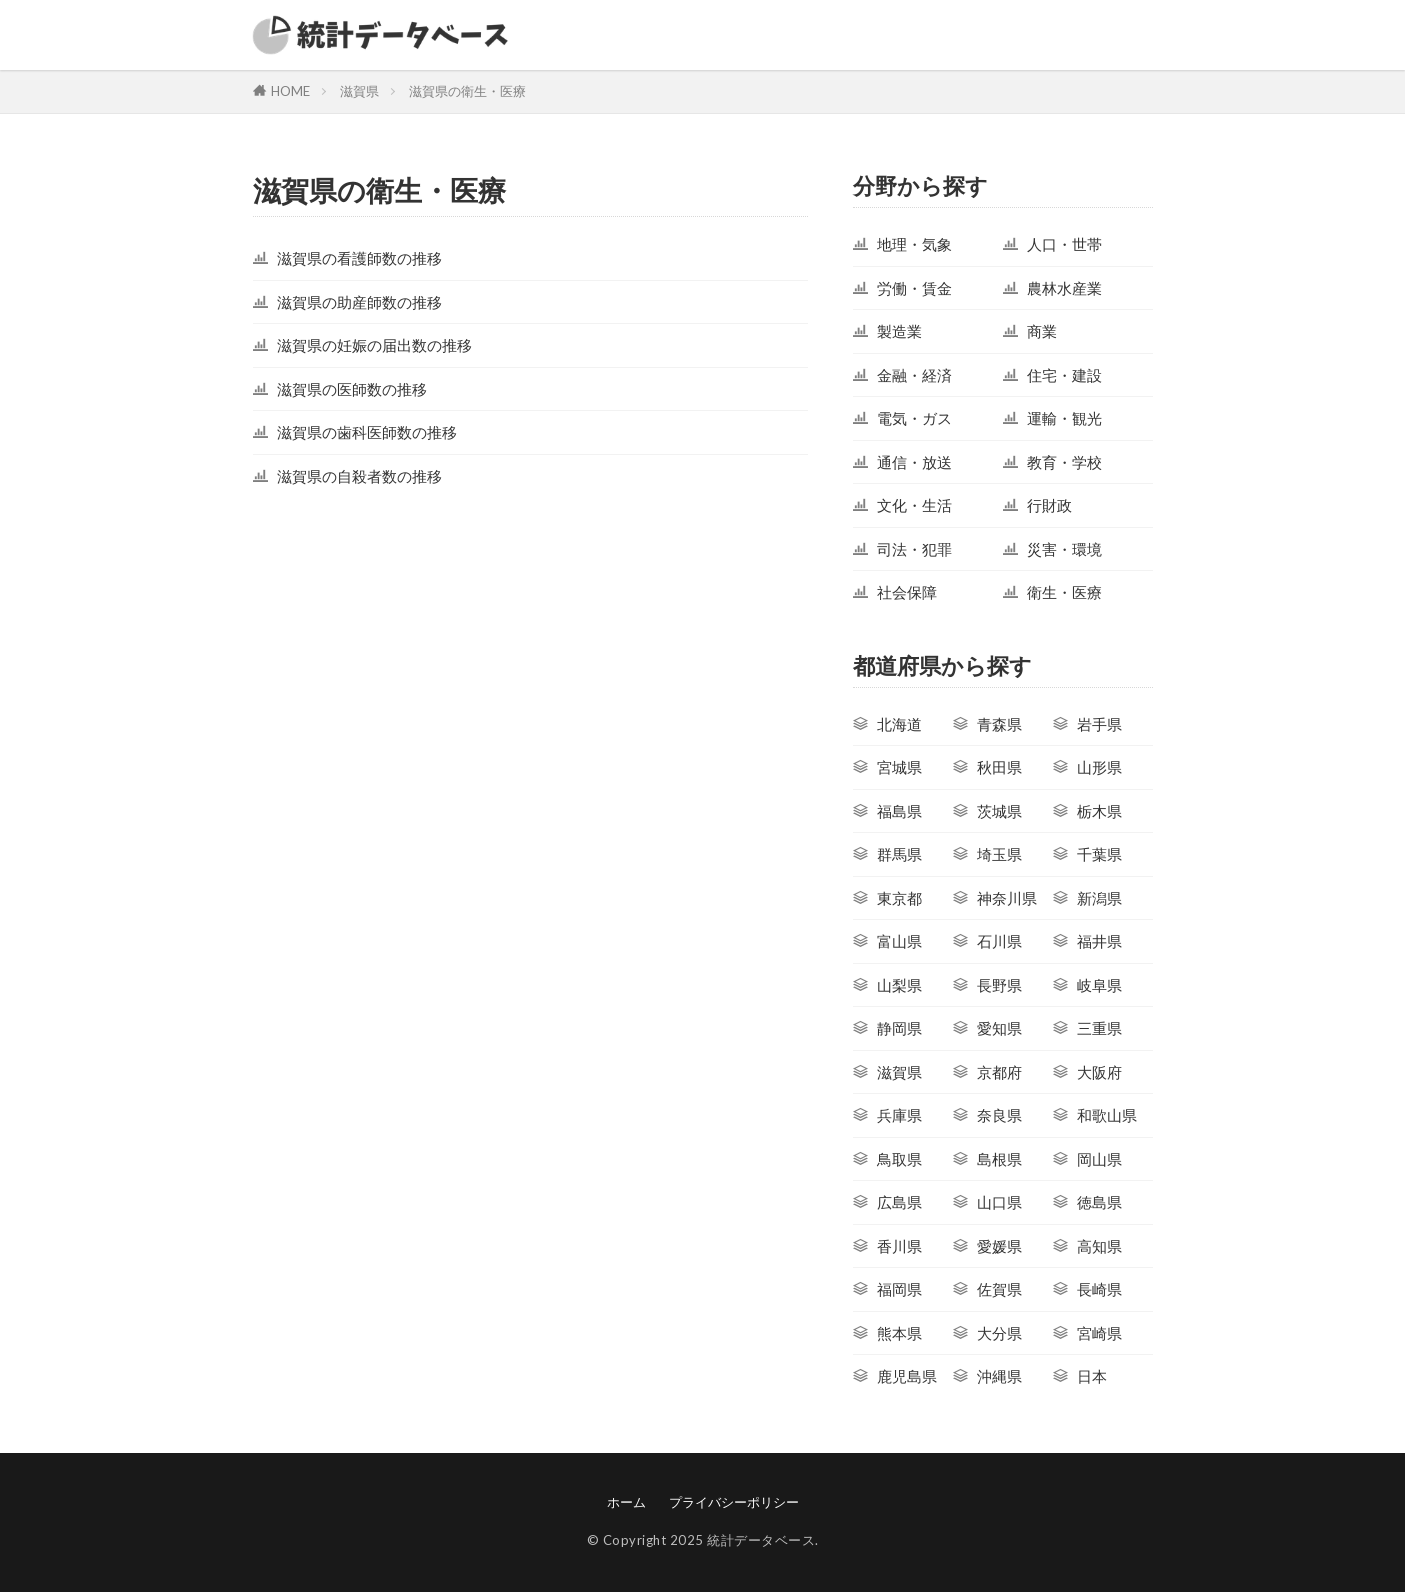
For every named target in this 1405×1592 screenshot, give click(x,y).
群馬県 (899, 854)
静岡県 (899, 1028)
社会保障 (907, 592)
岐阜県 (1099, 985)
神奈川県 (1007, 898)
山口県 (999, 1202)
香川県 (899, 1246)
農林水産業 (1064, 288)
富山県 (899, 941)
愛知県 (999, 1028)
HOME (290, 91)
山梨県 (899, 985)
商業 (1042, 331)
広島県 (899, 1202)
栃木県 (1099, 811)
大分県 (999, 1333)
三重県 (1099, 1028)
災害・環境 (1064, 549)
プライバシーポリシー (734, 1502)
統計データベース (761, 1540)
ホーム (626, 1502)
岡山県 (1099, 1159)
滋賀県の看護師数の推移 (359, 258)
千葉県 (1099, 854)
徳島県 (1099, 1202)
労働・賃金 (914, 288)
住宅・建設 (1064, 375)
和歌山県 (1107, 1115)
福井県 (1099, 941)
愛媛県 (999, 1246)
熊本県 (899, 1333)
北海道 (899, 724)
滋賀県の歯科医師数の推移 (367, 432)
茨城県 (999, 811)
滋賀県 (359, 91)
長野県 (999, 985)
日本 (1092, 1376)
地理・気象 (914, 244)
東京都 (899, 898)
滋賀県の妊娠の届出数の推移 (374, 345)
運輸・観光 (1064, 418)
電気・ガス (914, 418)
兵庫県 (899, 1115)
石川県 (999, 941)
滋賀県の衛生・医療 (467, 91)
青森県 (999, 724)
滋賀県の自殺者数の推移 (359, 476)
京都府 (999, 1072)
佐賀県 (999, 1289)
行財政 (1049, 505)
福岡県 (899, 1289)
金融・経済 (914, 375)
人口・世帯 (1064, 244)
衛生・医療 (1064, 592)
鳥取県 (899, 1159)
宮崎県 (1099, 1333)
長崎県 (1099, 1289)
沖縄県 (999, 1376)
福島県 (899, 811)
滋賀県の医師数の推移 (352, 389)
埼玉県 (999, 854)
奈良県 (999, 1115)
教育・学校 (1064, 462)
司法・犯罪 (914, 549)
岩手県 (1099, 724)
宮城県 (899, 767)
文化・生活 (914, 505)
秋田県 (999, 767)
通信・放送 (914, 462)
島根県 (999, 1159)
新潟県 (1099, 898)
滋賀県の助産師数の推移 (359, 302)
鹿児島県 (907, 1376)
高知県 (1099, 1246)
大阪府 (1099, 1072)
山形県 (1099, 767)
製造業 (899, 331)
